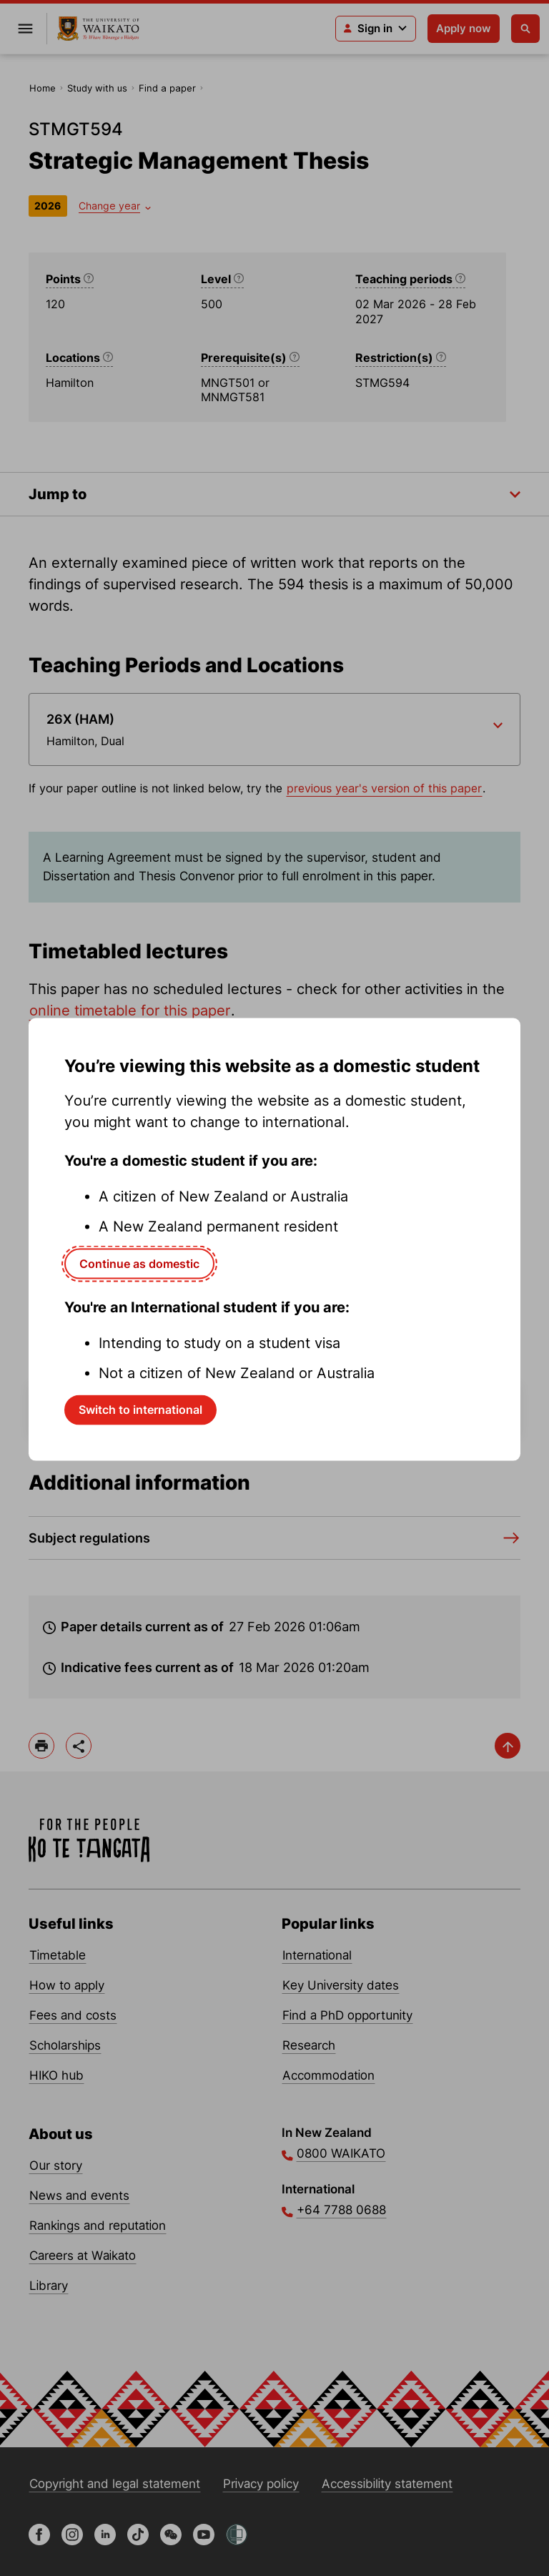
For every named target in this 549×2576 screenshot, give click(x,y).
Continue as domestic (139, 1263)
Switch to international (140, 1409)
